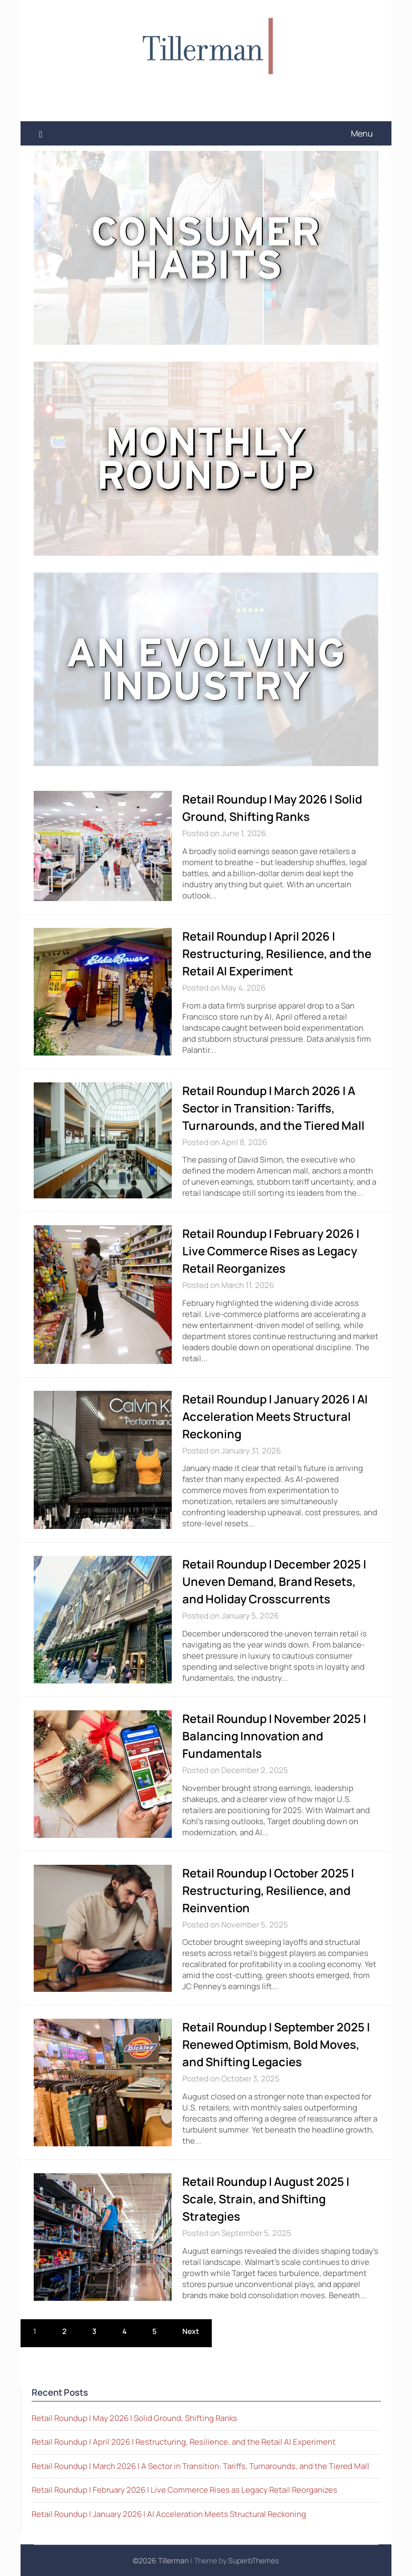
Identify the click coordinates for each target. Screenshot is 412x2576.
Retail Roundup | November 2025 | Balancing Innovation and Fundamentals (274, 1736)
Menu (362, 133)
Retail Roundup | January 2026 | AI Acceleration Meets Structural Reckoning (275, 1416)
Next (190, 2331)
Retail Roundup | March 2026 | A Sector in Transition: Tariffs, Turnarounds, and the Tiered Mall (273, 1108)
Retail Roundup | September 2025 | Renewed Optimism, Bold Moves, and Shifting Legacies (276, 2044)
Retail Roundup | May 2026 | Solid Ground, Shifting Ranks (134, 2418)
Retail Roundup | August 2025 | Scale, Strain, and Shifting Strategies (265, 2199)
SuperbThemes (253, 2560)
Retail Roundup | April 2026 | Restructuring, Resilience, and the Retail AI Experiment (276, 953)
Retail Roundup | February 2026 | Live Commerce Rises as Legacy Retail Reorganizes (270, 1251)
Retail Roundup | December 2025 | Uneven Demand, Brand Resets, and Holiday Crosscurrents (274, 1581)
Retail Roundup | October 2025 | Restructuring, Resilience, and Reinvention (268, 1890)
